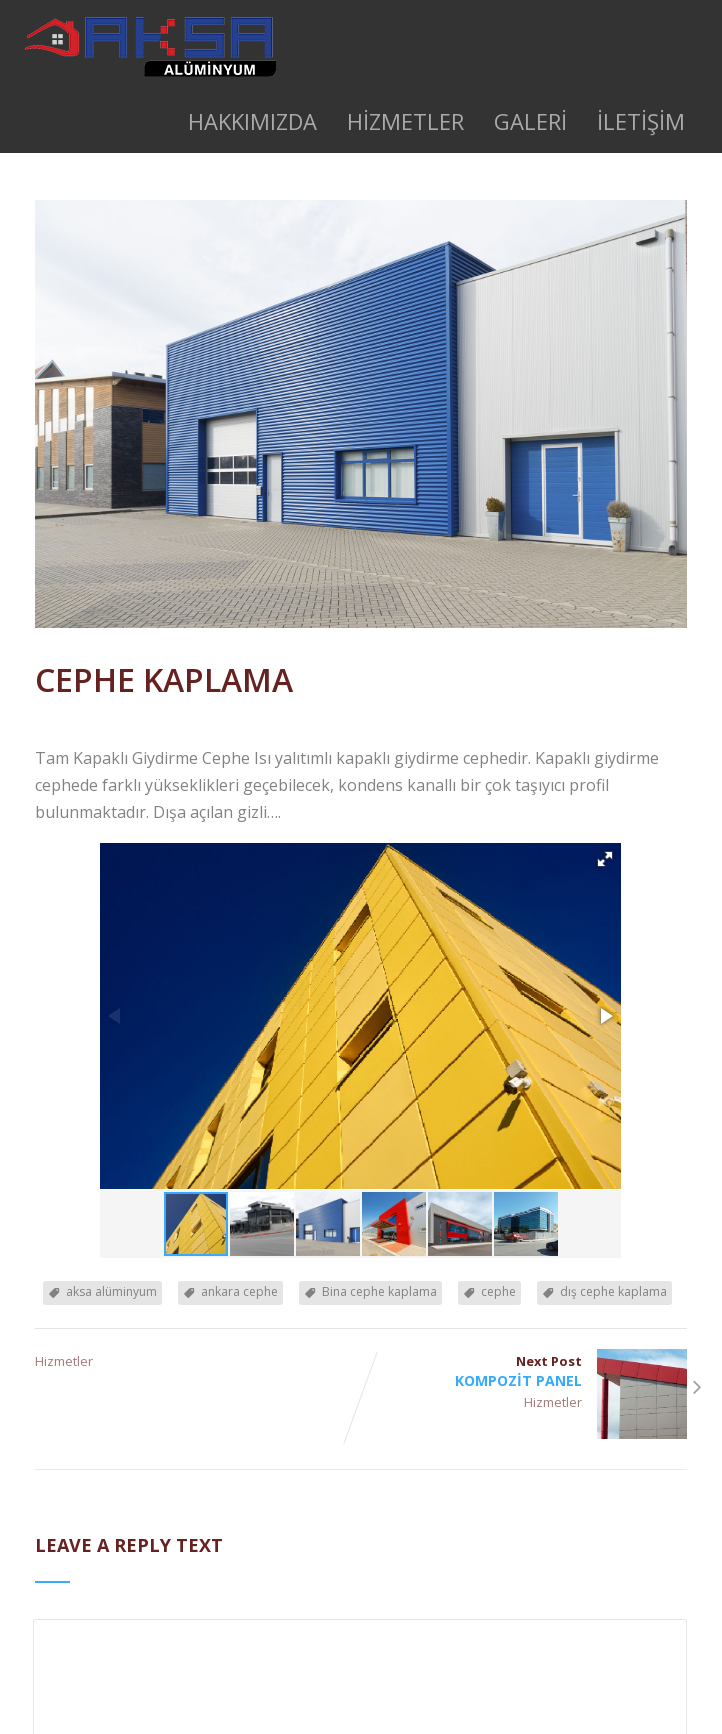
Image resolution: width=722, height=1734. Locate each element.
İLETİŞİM (641, 121)
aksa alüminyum (111, 1291)
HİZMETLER (405, 121)
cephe (498, 1291)
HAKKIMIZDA (252, 121)
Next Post (524, 1371)
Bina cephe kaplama (379, 1291)
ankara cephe (239, 1291)
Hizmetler (64, 1361)
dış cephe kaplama (613, 1291)
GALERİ (530, 121)
